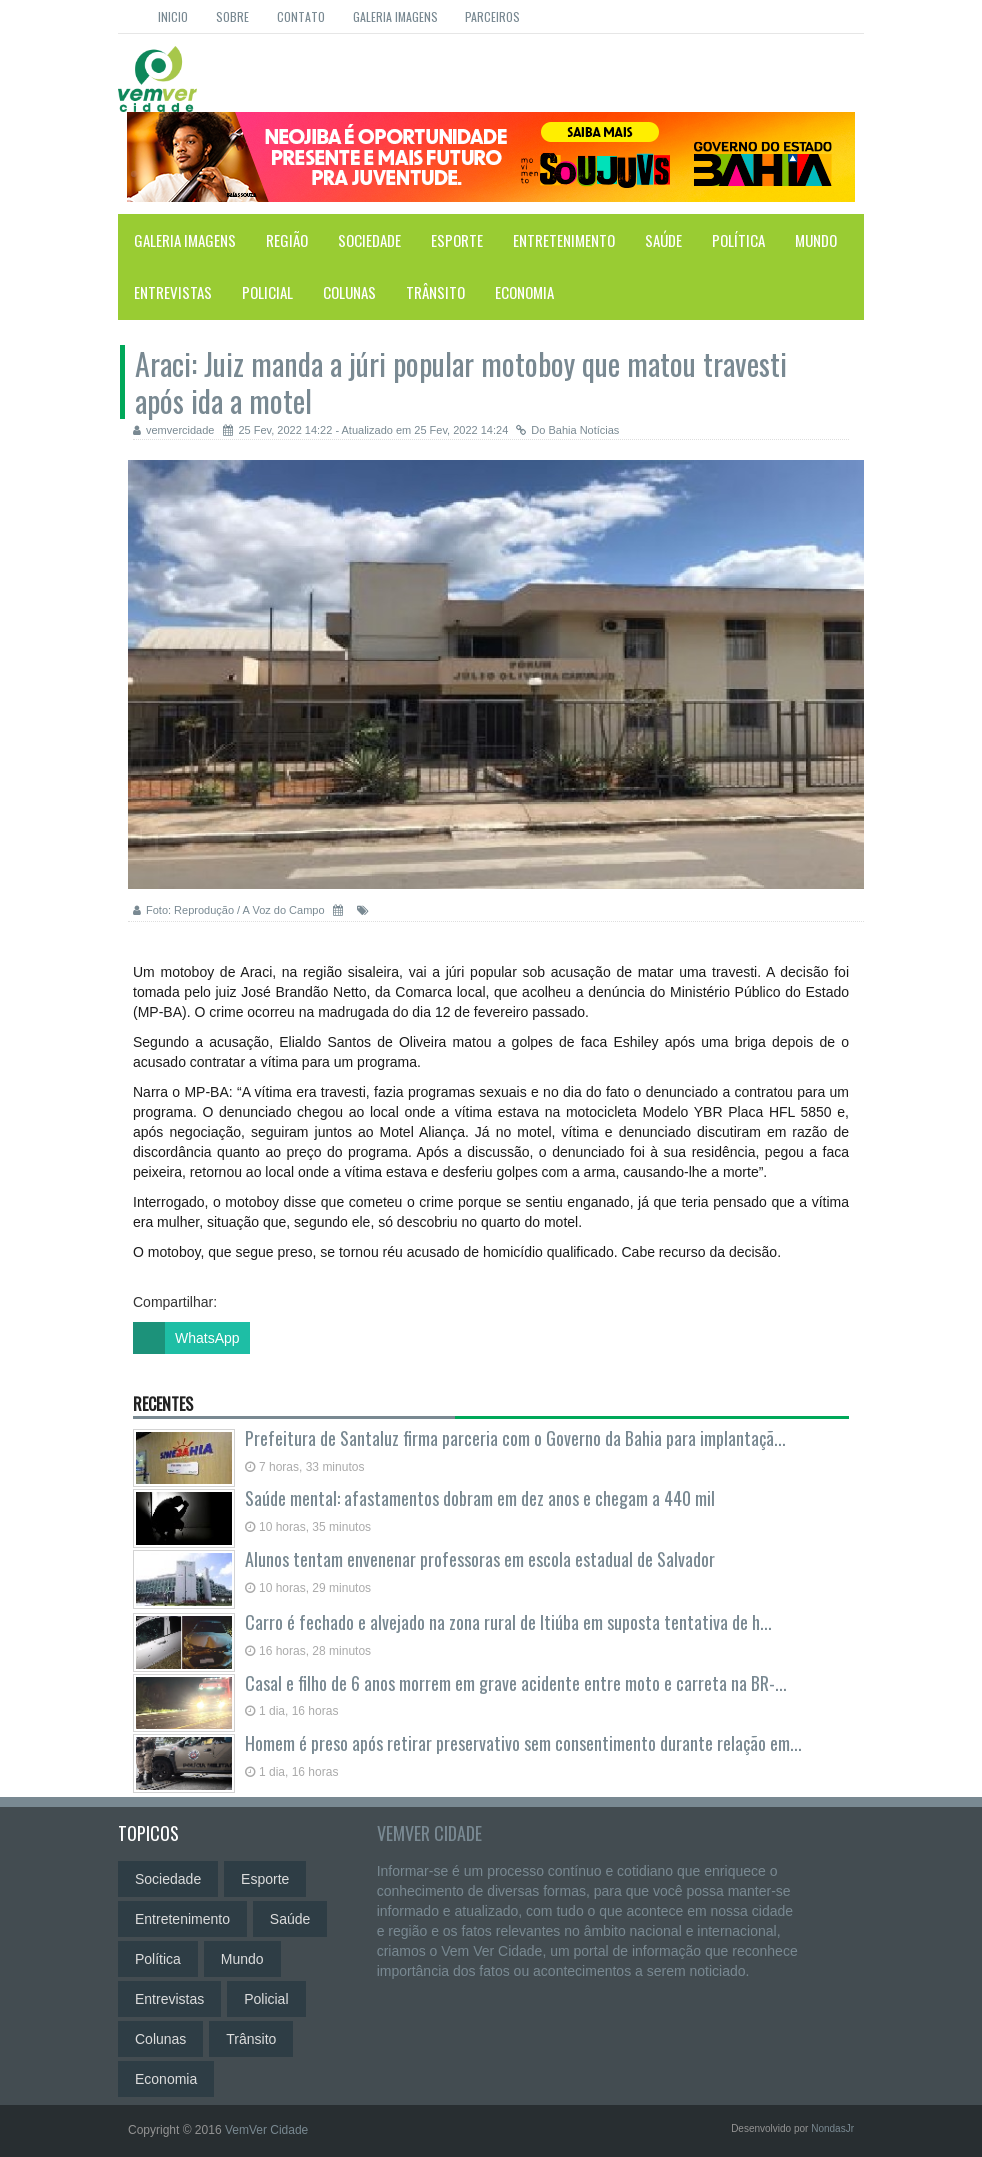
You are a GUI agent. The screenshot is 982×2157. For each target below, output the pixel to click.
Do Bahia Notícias (567, 430)
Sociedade (369, 240)
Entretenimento (564, 240)
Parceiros (492, 16)
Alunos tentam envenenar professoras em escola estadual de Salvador (480, 1559)
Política (738, 240)
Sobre (232, 16)
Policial (267, 292)
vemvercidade (173, 430)
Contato (301, 16)
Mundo (816, 240)
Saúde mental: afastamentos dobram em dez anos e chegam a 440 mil (480, 1498)
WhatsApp (186, 1338)
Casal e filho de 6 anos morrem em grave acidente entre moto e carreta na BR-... (516, 1683)
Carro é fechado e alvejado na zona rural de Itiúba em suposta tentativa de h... (508, 1622)
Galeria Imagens (395, 16)
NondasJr (832, 2128)
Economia (524, 292)
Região (287, 240)
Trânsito (435, 292)
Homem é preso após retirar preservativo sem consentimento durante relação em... (523, 1743)
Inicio (173, 16)
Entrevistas (173, 292)
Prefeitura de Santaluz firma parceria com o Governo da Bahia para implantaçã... (515, 1438)
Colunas (349, 292)
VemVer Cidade (429, 1833)
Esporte (457, 240)
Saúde (663, 240)
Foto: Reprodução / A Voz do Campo (229, 910)
